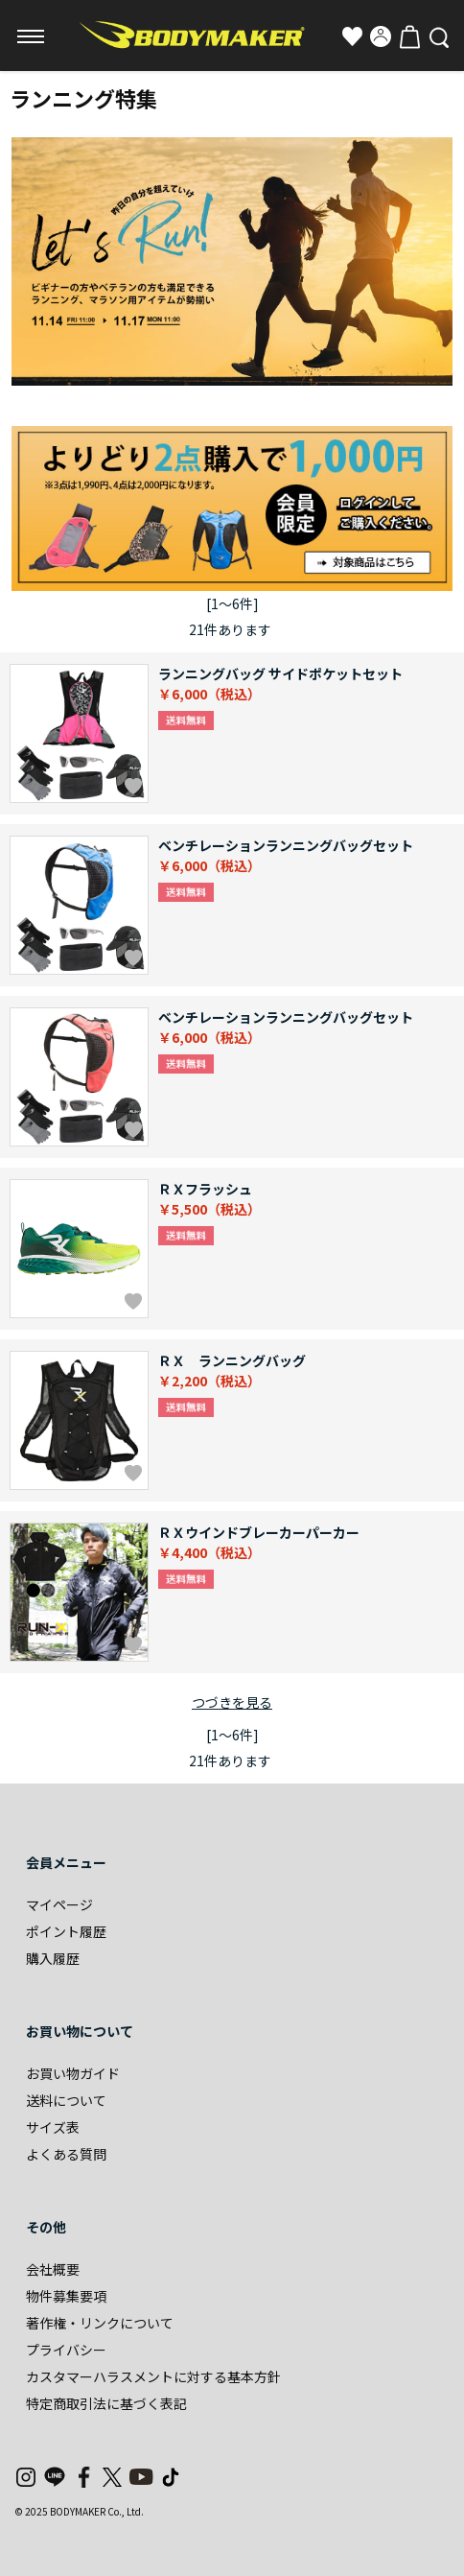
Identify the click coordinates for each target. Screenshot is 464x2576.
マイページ (59, 1904)
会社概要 (53, 2269)
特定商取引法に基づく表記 (106, 2403)
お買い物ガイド (73, 2073)
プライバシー (66, 2349)
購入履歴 (53, 1958)
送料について (66, 2100)
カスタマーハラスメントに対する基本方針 (153, 2376)
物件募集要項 (66, 2295)
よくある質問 (66, 2153)
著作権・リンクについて (100, 2322)
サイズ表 (53, 2127)
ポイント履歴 (66, 1931)
